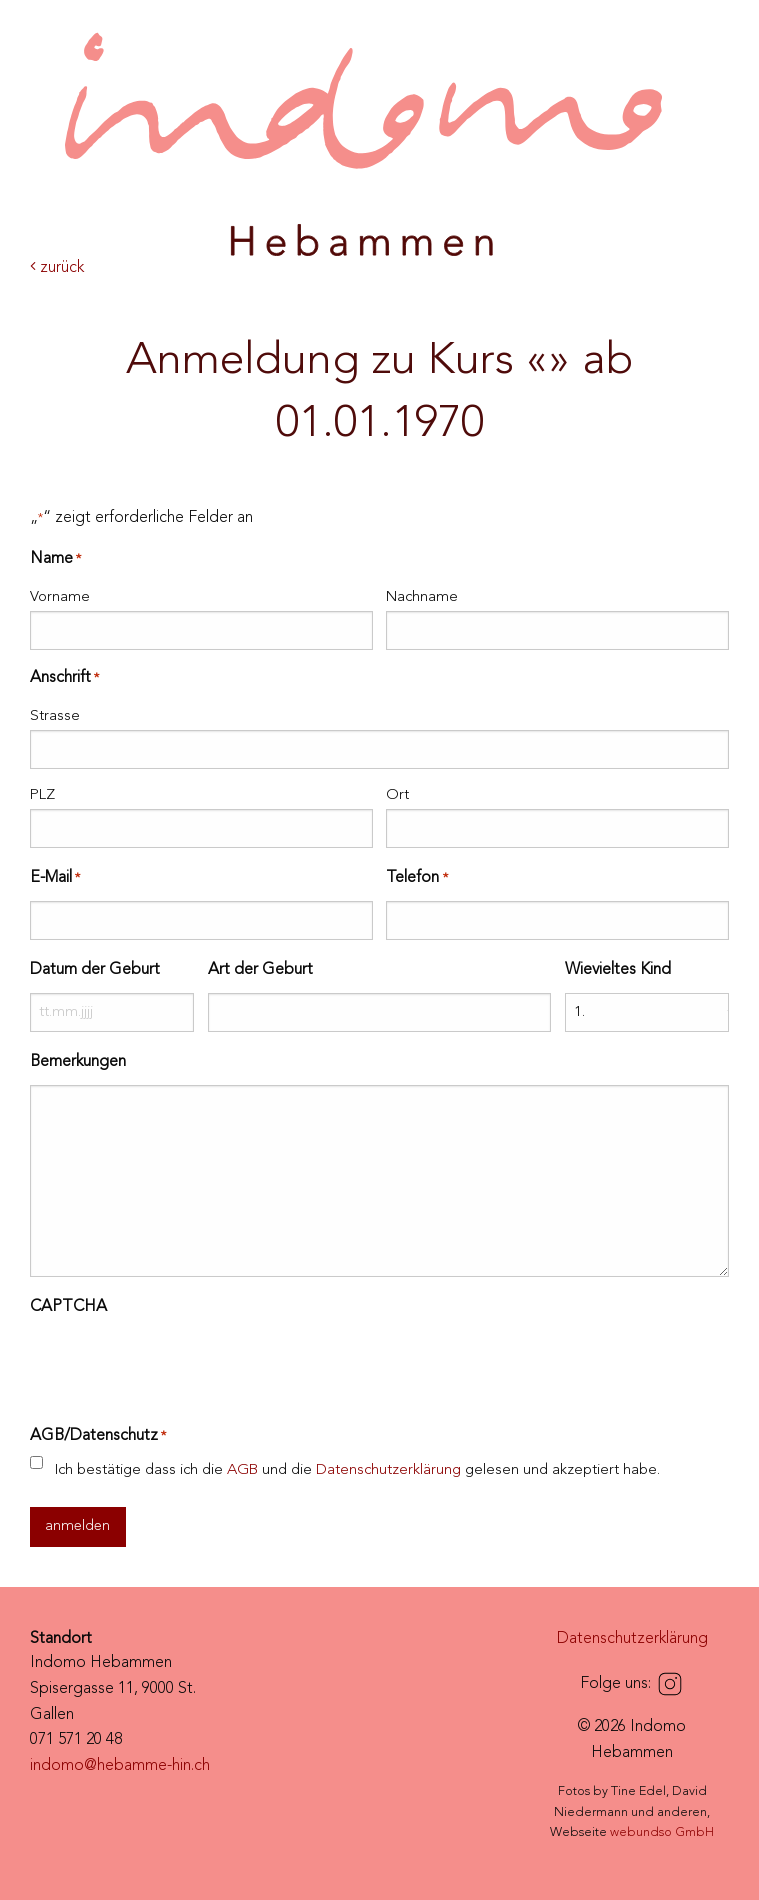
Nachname (422, 597)
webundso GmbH (662, 1832)
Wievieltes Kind (618, 970)
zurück (57, 268)
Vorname (60, 597)
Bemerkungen (78, 1062)
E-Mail (55, 878)
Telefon (416, 878)
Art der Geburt (260, 970)
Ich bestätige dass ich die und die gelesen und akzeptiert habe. (357, 1470)
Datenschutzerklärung (388, 1470)
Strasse (55, 716)
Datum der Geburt (95, 970)
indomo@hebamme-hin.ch (120, 1766)
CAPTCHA (68, 1307)
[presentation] (182, 1369)
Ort (397, 795)
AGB (242, 1470)
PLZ (42, 795)
